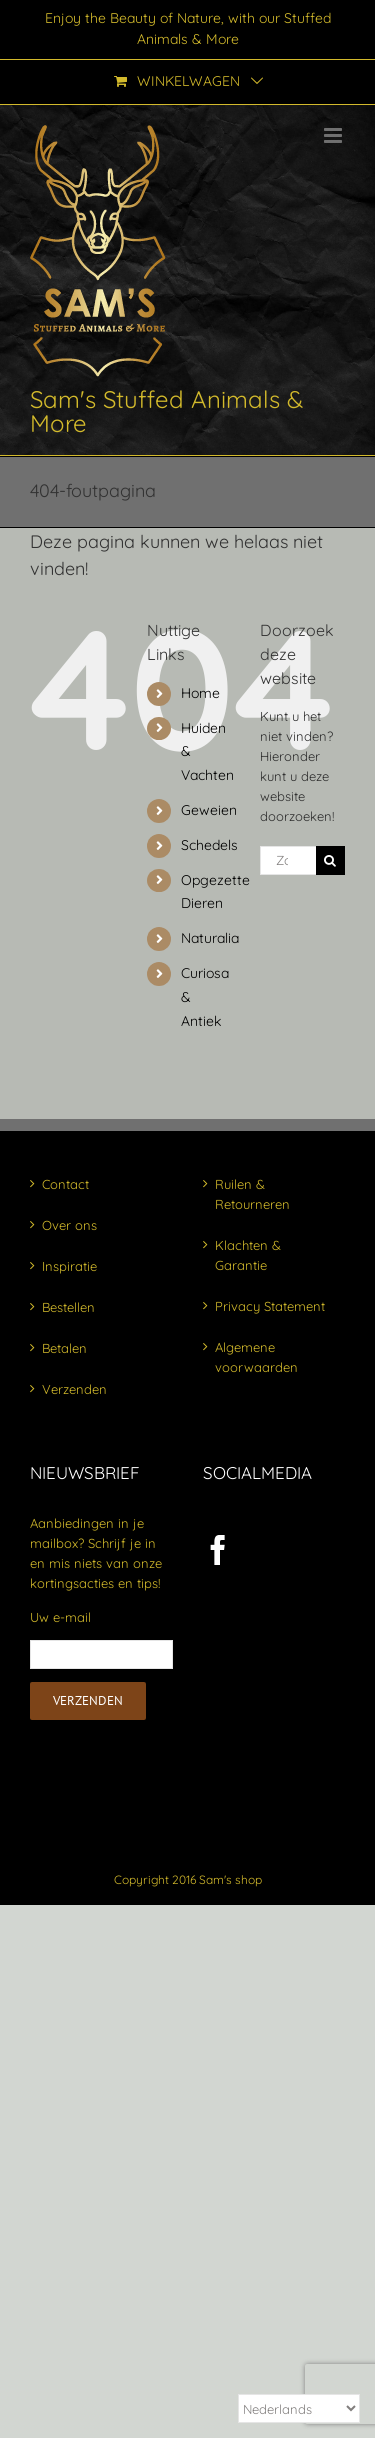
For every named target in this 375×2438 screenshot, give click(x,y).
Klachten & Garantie (248, 1255)
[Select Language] (299, 2408)
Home (200, 693)
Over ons (69, 1225)
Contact (65, 1184)
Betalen (64, 1348)
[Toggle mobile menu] (334, 135)
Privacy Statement (270, 1306)
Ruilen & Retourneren (252, 1194)
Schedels (209, 845)
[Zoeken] (330, 860)
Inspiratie (69, 1266)
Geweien (209, 810)
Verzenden (74, 1389)
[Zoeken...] (288, 860)
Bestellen (68, 1307)
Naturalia (210, 938)
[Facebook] (218, 1550)
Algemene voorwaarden (256, 1357)
